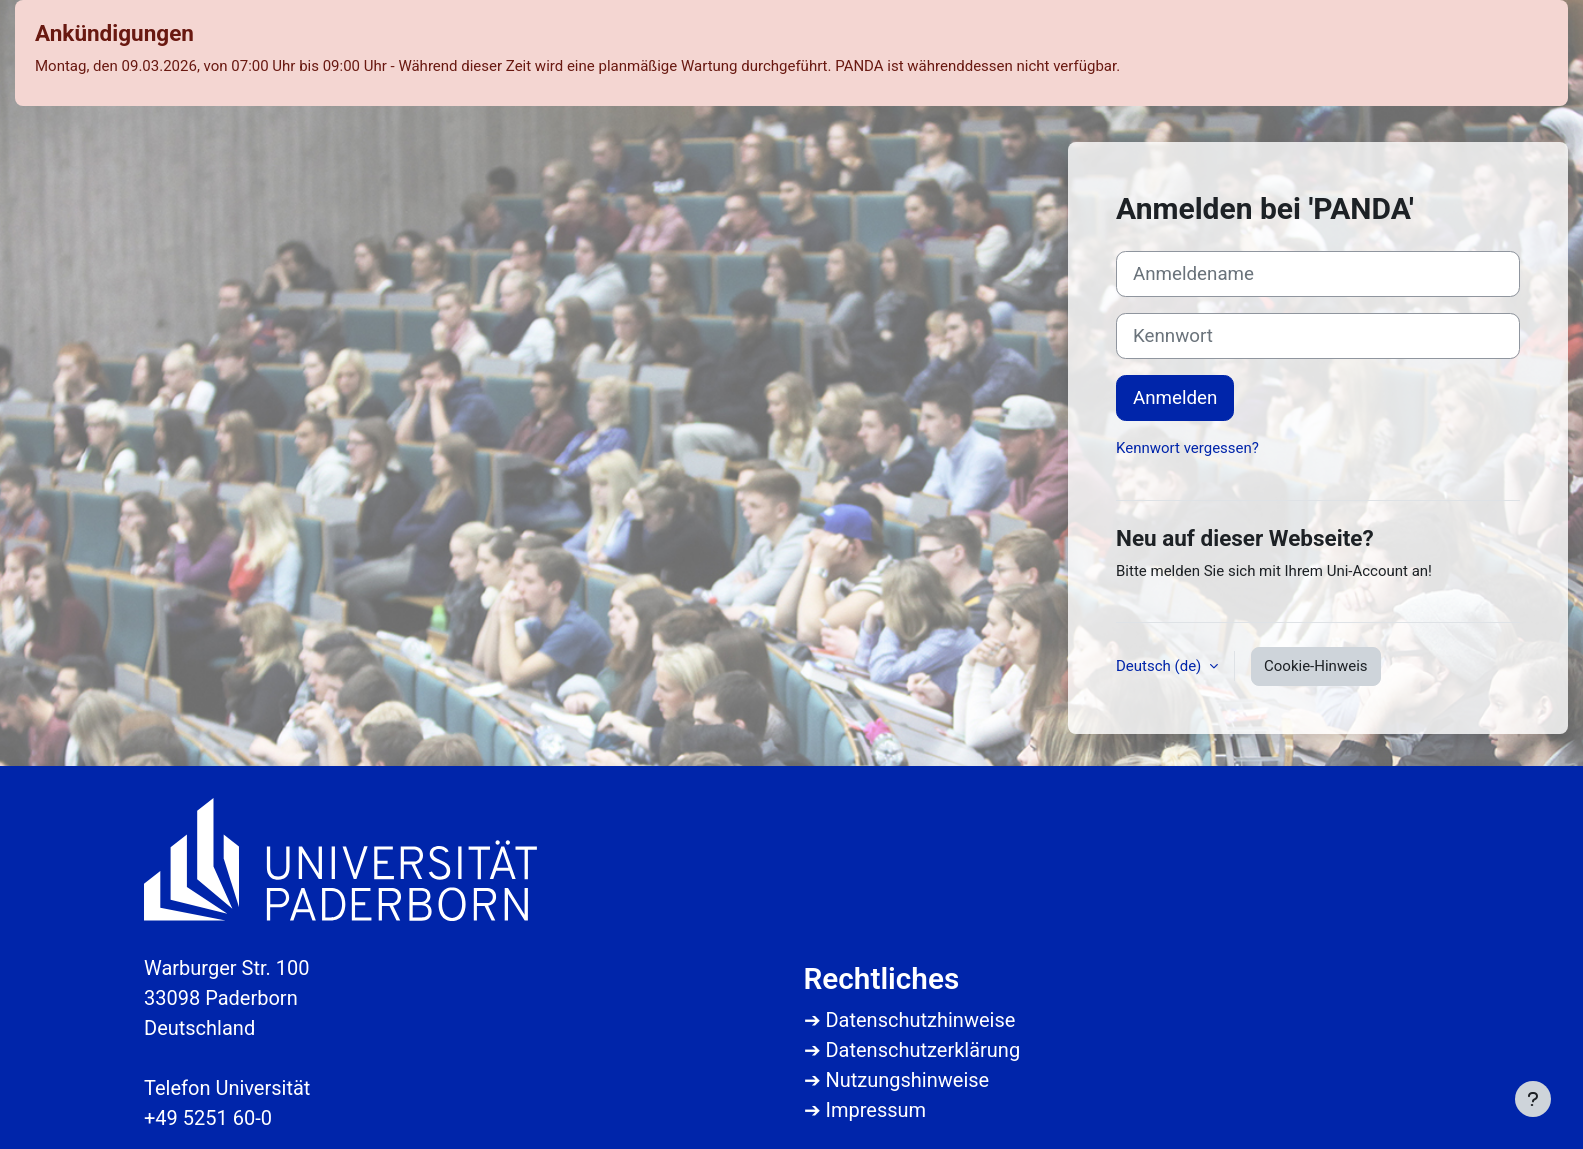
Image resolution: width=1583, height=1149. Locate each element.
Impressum (875, 1110)
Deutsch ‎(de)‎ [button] (1160, 666)
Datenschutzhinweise (920, 1020)
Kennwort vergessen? (1187, 448)
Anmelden (1175, 398)
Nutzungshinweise (907, 1080)
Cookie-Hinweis (1315, 666)
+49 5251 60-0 (208, 1118)
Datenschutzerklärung (922, 1050)
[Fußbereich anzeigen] (1533, 1099)
